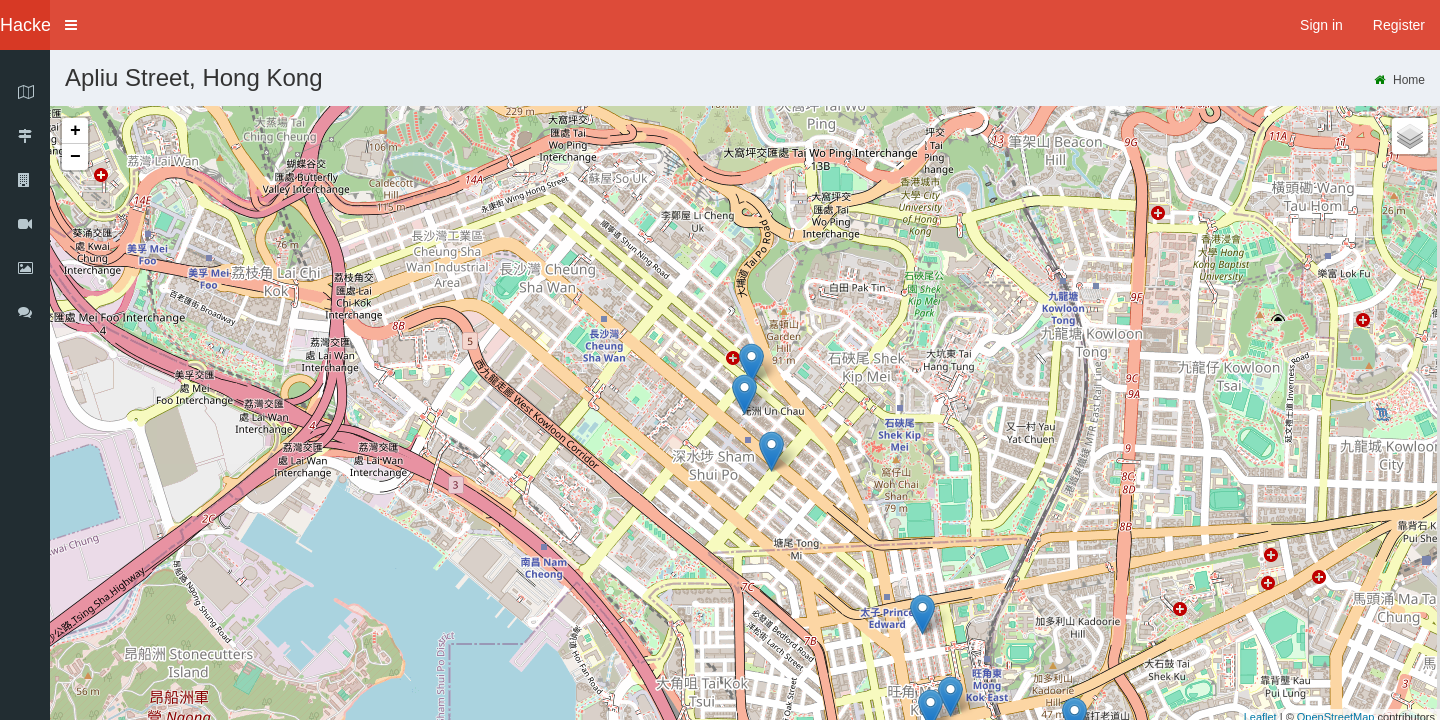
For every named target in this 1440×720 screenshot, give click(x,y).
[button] (71, 25)
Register (1399, 25)
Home (1399, 80)
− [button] (75, 157)
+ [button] (75, 131)
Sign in (1321, 25)
